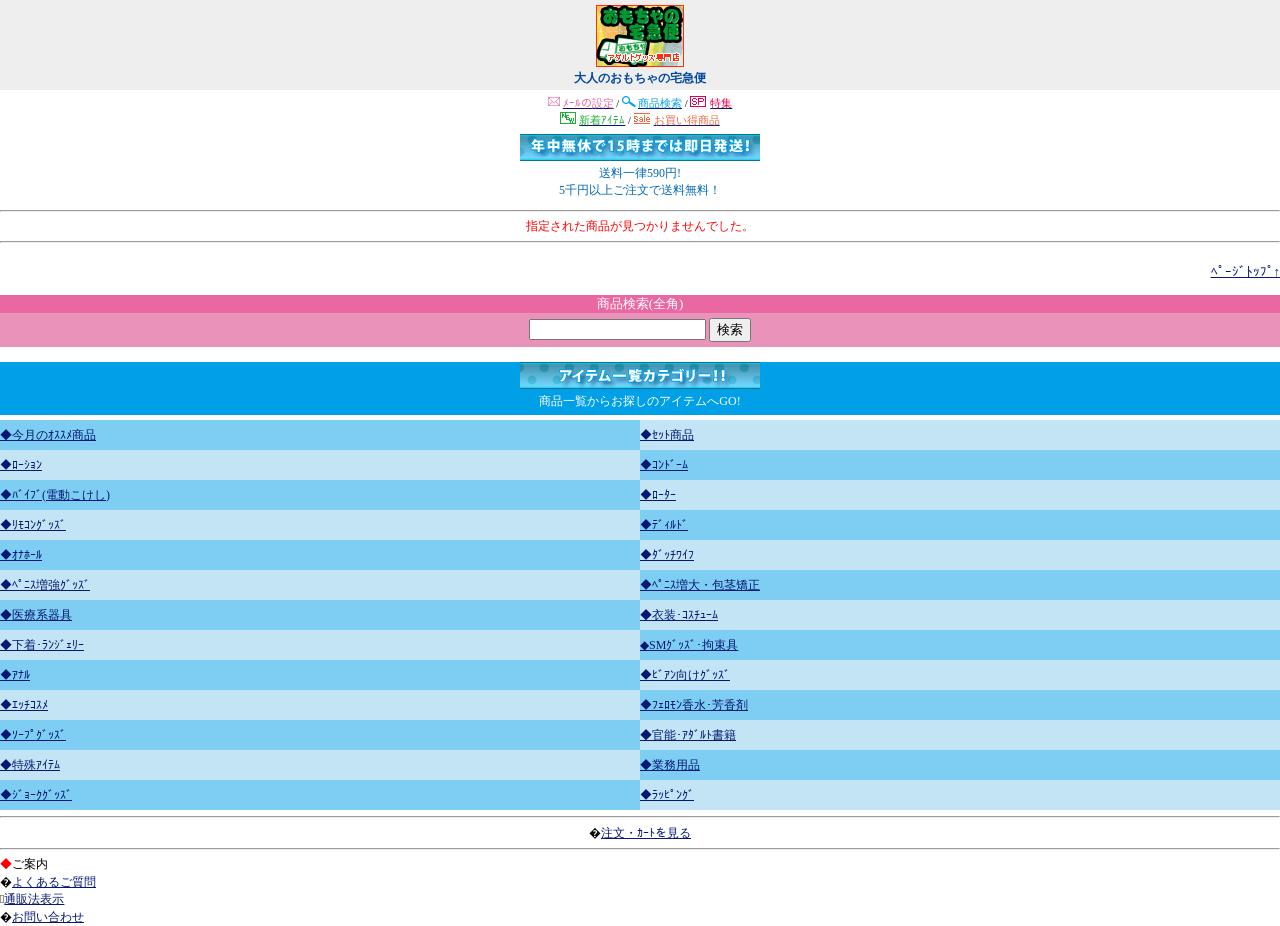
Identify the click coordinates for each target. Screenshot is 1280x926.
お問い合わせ (48, 917)
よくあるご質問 (54, 882)
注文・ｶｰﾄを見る (646, 833)
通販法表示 (34, 899)
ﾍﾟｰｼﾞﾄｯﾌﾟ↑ (1246, 271)
